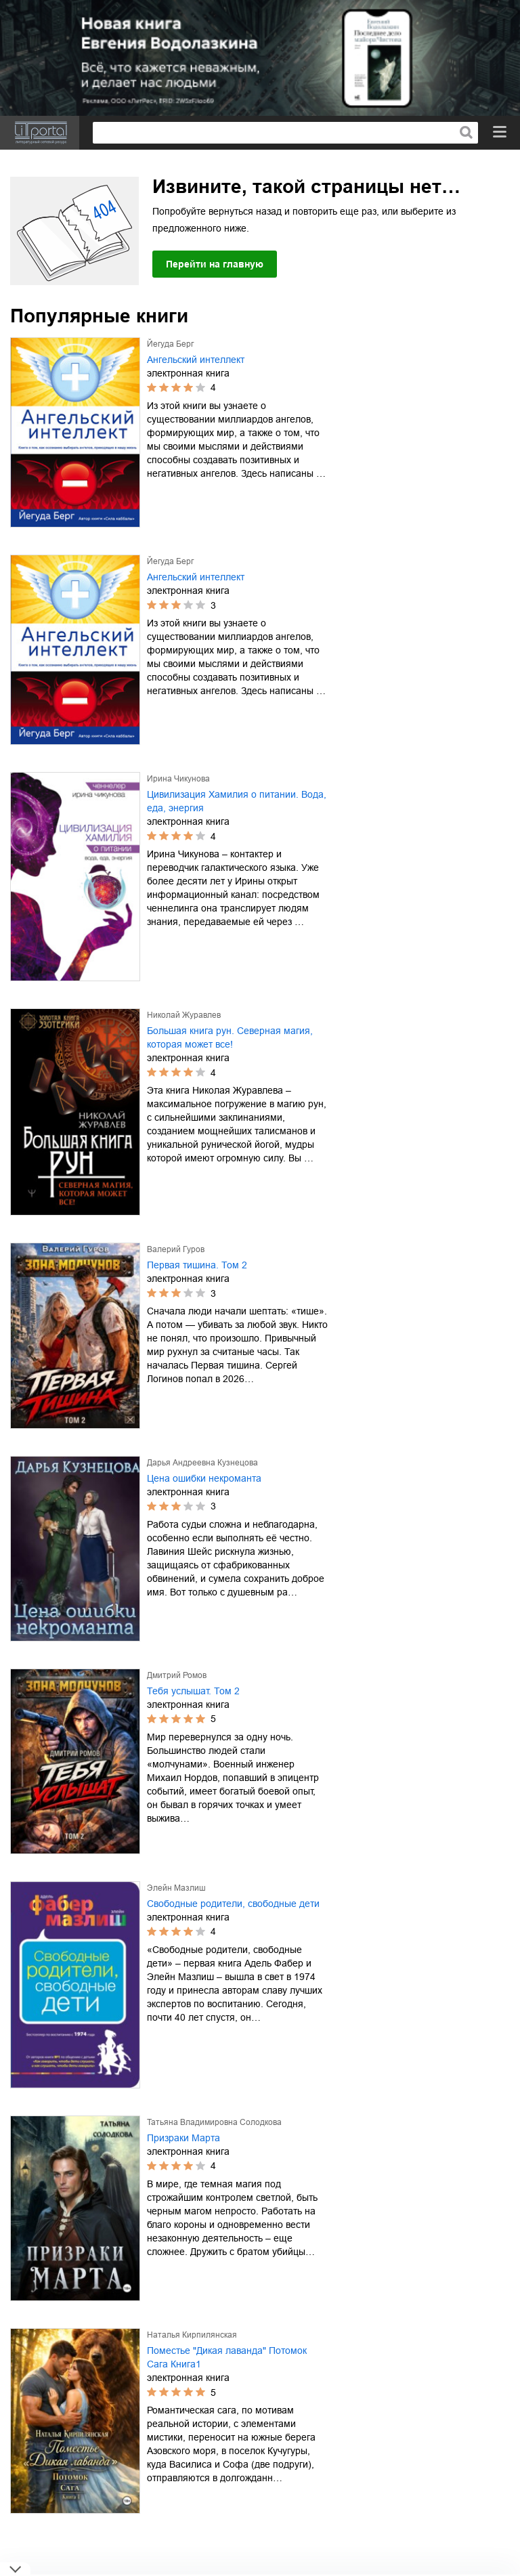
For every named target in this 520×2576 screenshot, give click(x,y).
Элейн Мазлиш (176, 1888)
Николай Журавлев (184, 1015)
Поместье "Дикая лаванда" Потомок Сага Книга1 (227, 2357)
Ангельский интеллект (195, 359)
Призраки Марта (183, 2137)
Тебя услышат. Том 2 (193, 1691)
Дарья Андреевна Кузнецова (202, 1462)
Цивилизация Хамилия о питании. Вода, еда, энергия (236, 801)
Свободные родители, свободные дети (233, 1903)
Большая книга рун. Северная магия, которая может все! (230, 1037)
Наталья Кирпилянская (192, 2335)
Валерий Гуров (175, 1249)
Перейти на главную (214, 264)
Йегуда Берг (170, 344)
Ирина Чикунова (178, 778)
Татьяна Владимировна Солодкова (214, 2122)
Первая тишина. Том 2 (197, 1265)
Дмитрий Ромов (177, 1675)
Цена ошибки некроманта (204, 1478)
